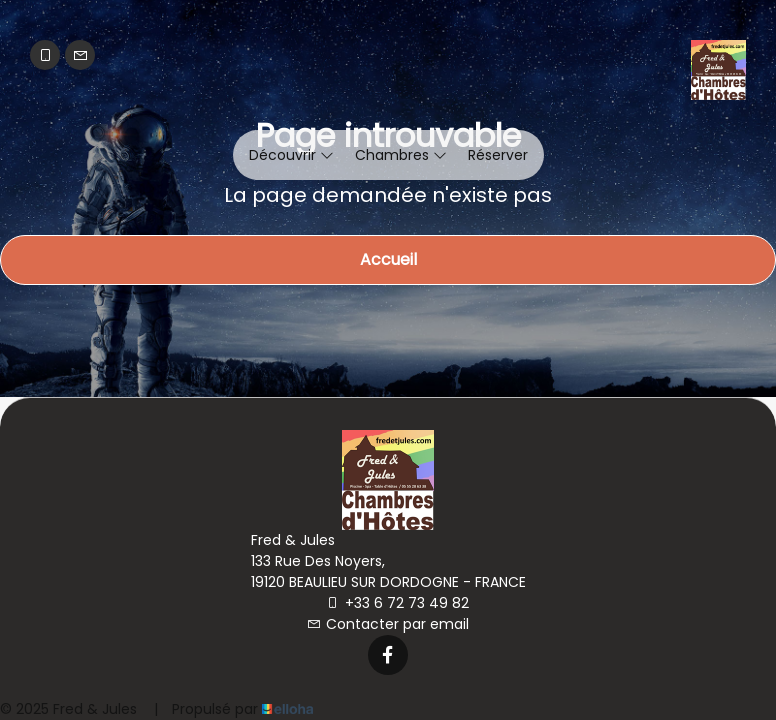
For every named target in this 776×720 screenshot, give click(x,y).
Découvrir (291, 155)
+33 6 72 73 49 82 (397, 603)
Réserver (498, 155)
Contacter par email (388, 624)
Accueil (388, 259)
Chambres (401, 155)
